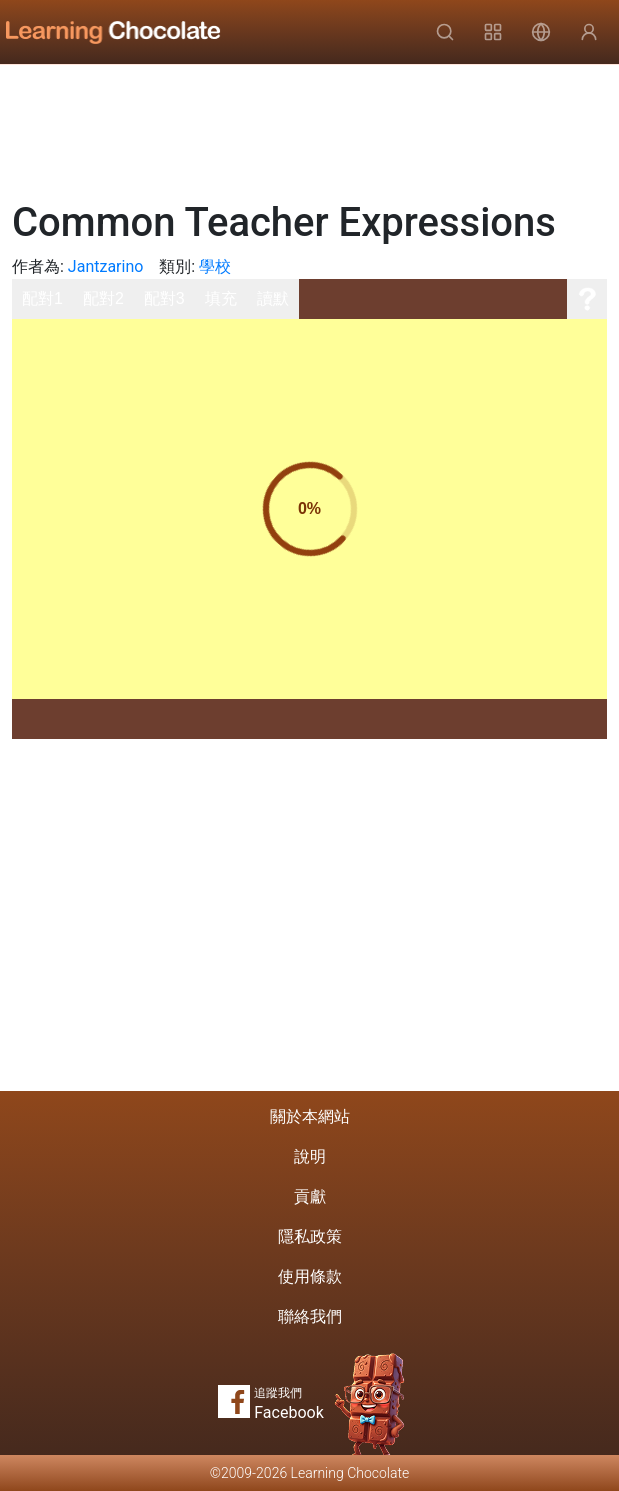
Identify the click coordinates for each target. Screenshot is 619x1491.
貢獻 (310, 1196)
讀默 (273, 298)
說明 (310, 1156)
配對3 (164, 298)
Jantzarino (106, 266)
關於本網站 (310, 1116)
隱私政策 (310, 1236)
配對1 (42, 298)
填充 (221, 298)
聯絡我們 (310, 1316)
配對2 (103, 298)
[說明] (587, 299)
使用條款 (310, 1276)
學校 (215, 266)
